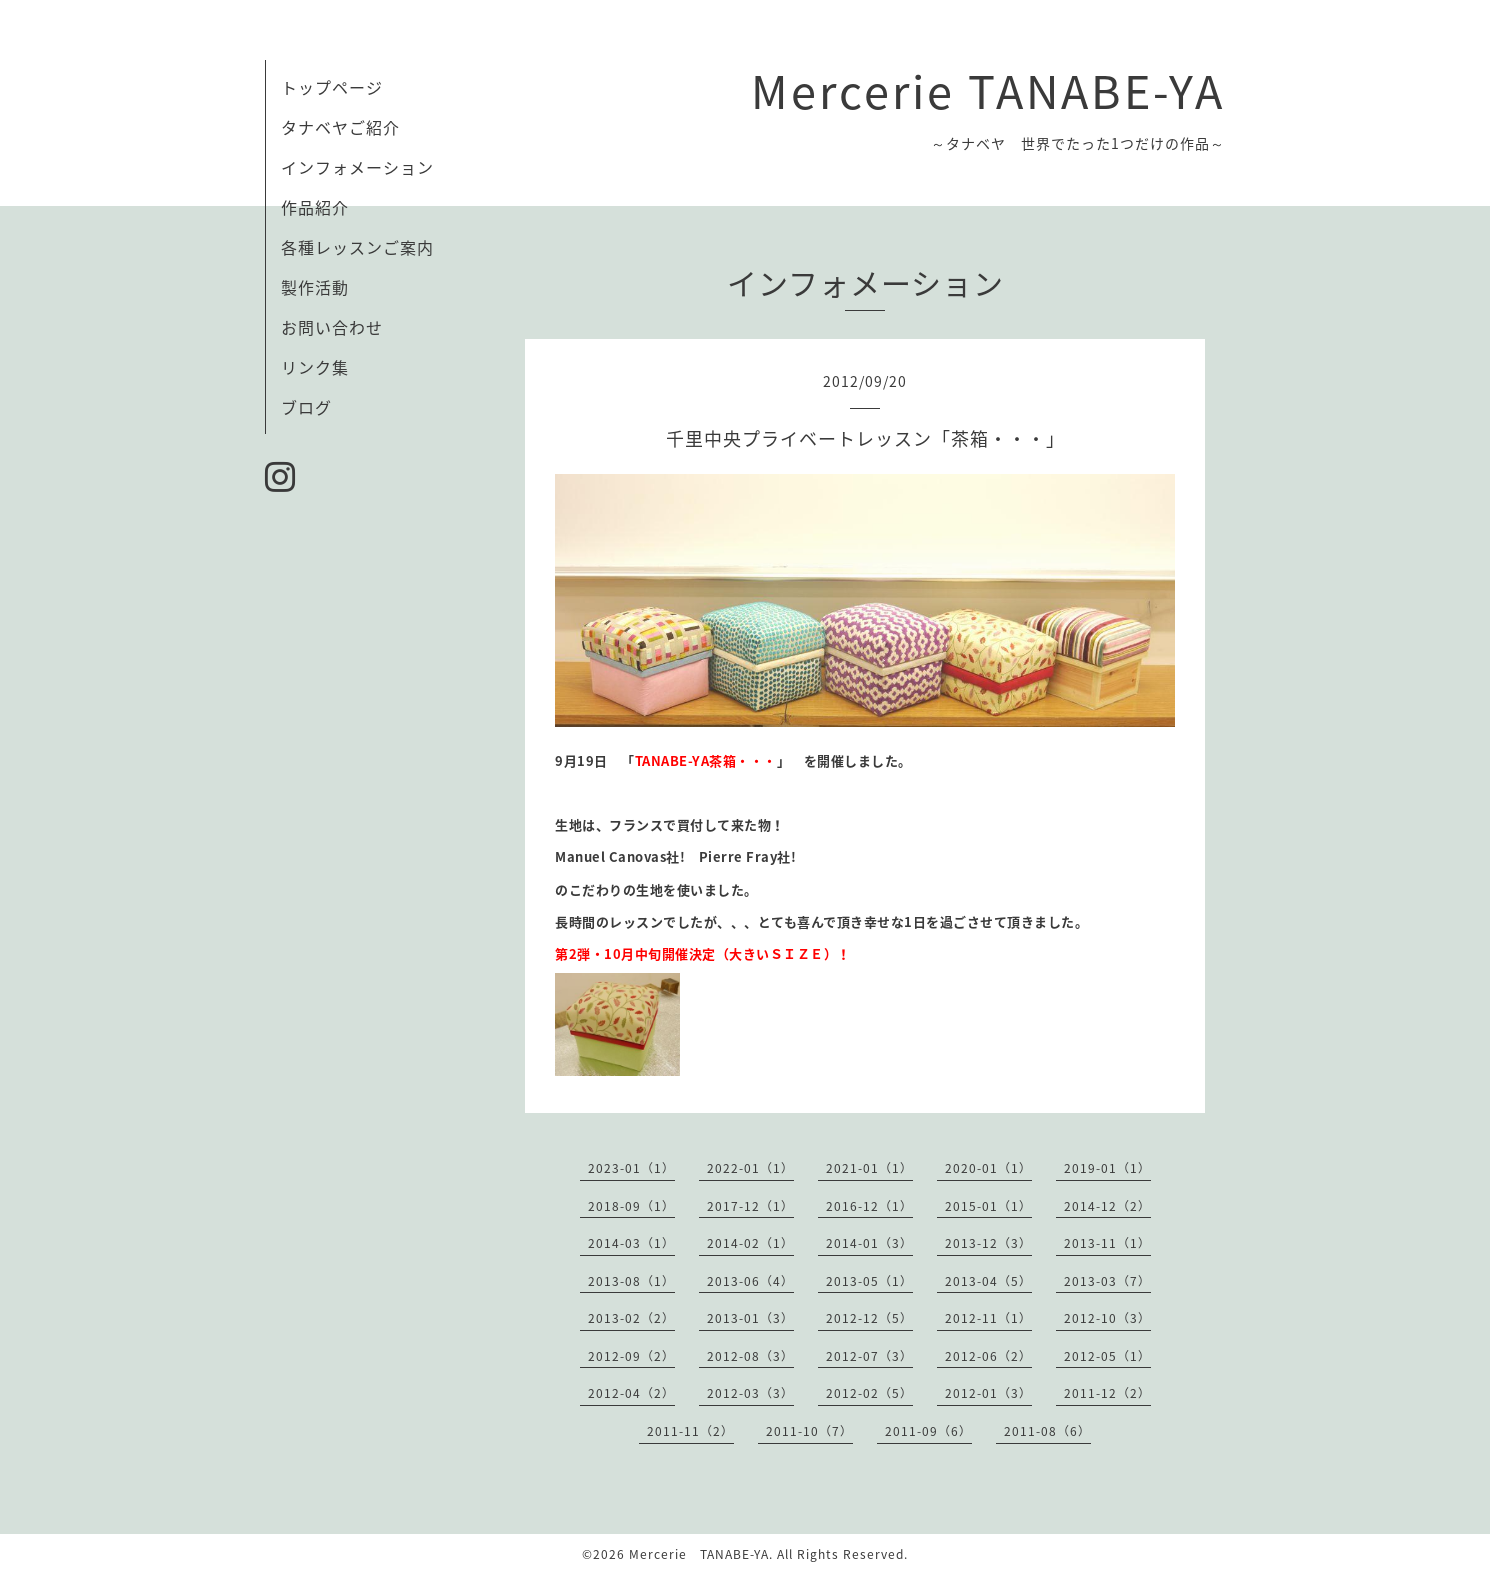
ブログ (306, 407)
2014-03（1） (631, 1243)
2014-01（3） (869, 1243)
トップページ (332, 87)
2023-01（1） (631, 1168)
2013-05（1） (869, 1281)
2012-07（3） (869, 1356)
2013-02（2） (631, 1318)
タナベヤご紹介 (340, 127)
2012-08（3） (750, 1356)
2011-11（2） (690, 1431)
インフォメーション (357, 167)
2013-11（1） (1107, 1243)
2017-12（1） (750, 1206)
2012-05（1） (1107, 1356)
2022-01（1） (750, 1168)
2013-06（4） (750, 1281)
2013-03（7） (1107, 1281)
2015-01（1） (988, 1206)
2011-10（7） (809, 1431)
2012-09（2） (631, 1356)
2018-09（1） (631, 1206)
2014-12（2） (1107, 1206)
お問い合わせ (332, 327)
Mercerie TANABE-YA (988, 90)
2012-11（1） (988, 1318)
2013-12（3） (988, 1243)
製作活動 (315, 287)
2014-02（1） (750, 1243)
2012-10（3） (1107, 1318)
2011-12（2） (1107, 1393)
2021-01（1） (869, 1168)
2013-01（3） (750, 1318)
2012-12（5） (869, 1318)
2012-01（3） (988, 1393)
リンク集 (315, 367)
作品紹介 (323, 207)
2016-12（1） (869, 1206)
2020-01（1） (988, 1168)
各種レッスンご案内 (357, 247)
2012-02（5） (869, 1393)
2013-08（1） (631, 1281)
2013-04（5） (988, 1281)
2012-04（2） (631, 1393)
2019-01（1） (1107, 1168)
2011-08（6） (1047, 1431)
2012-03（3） (750, 1393)
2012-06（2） (988, 1356)
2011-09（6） (928, 1431)
